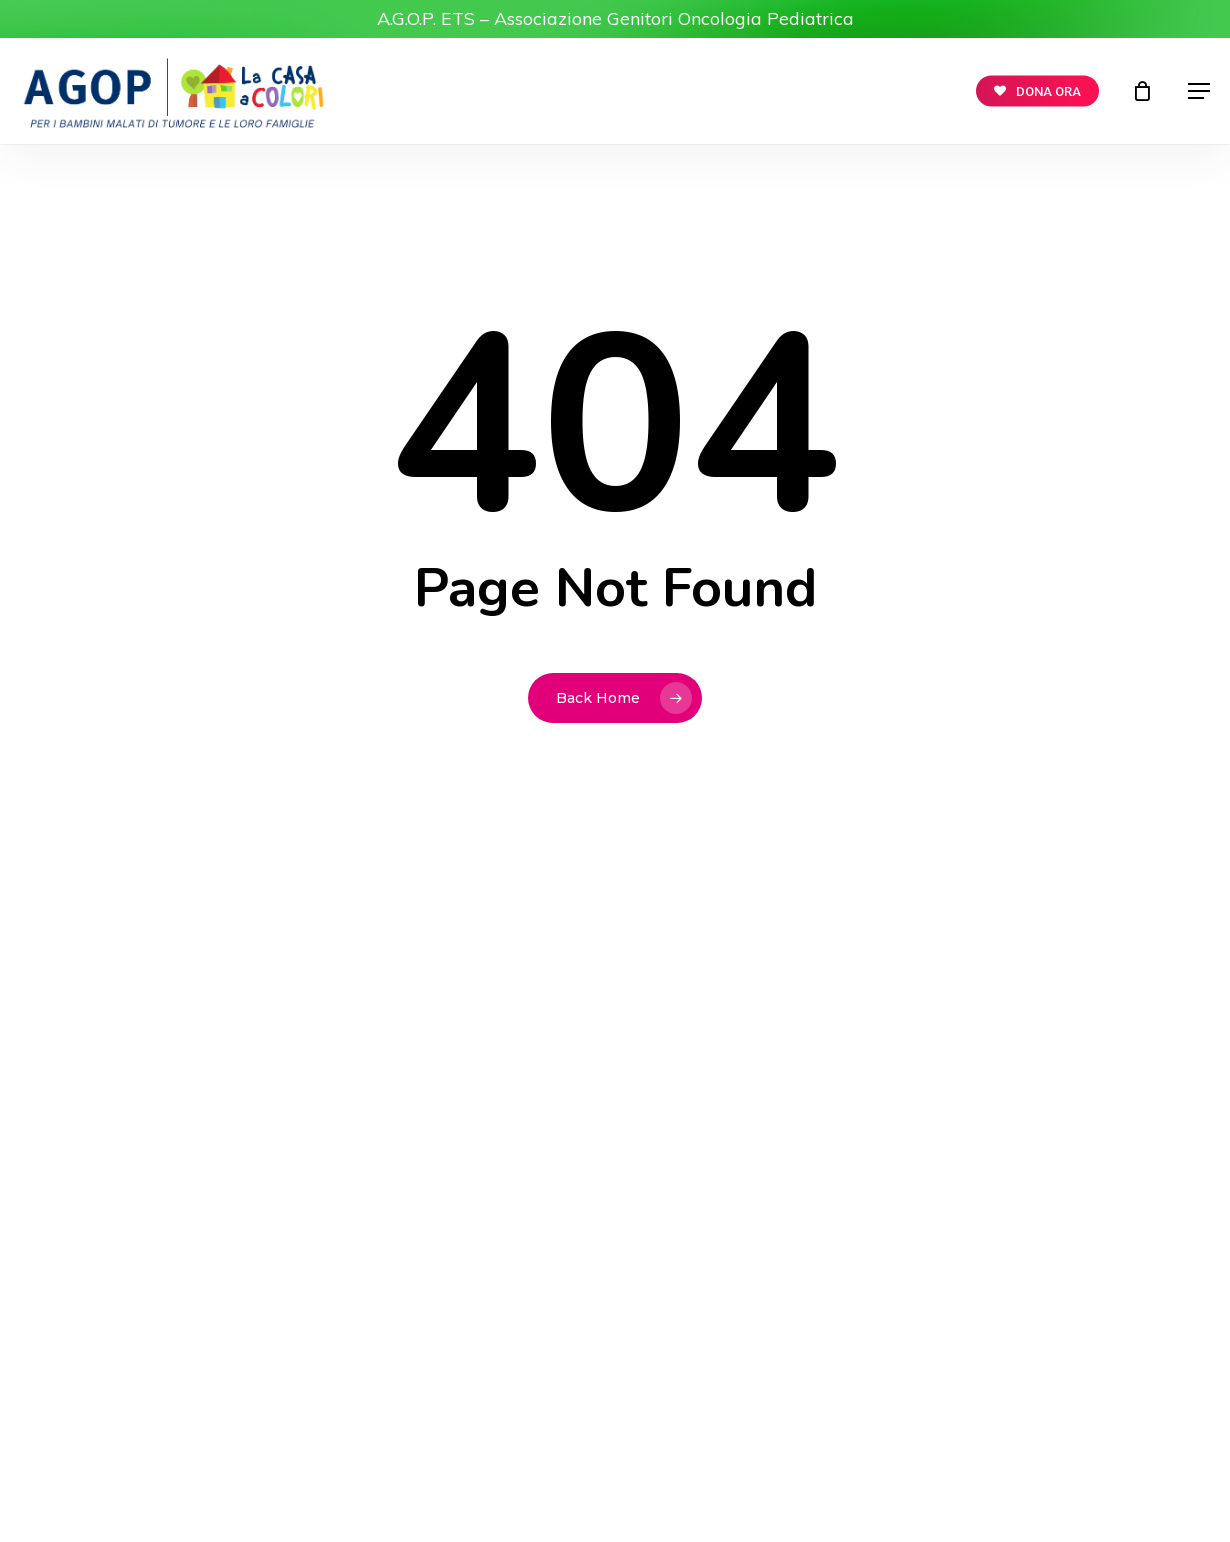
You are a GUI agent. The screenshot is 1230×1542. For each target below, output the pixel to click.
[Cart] (1144, 91)
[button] (1199, 91)
